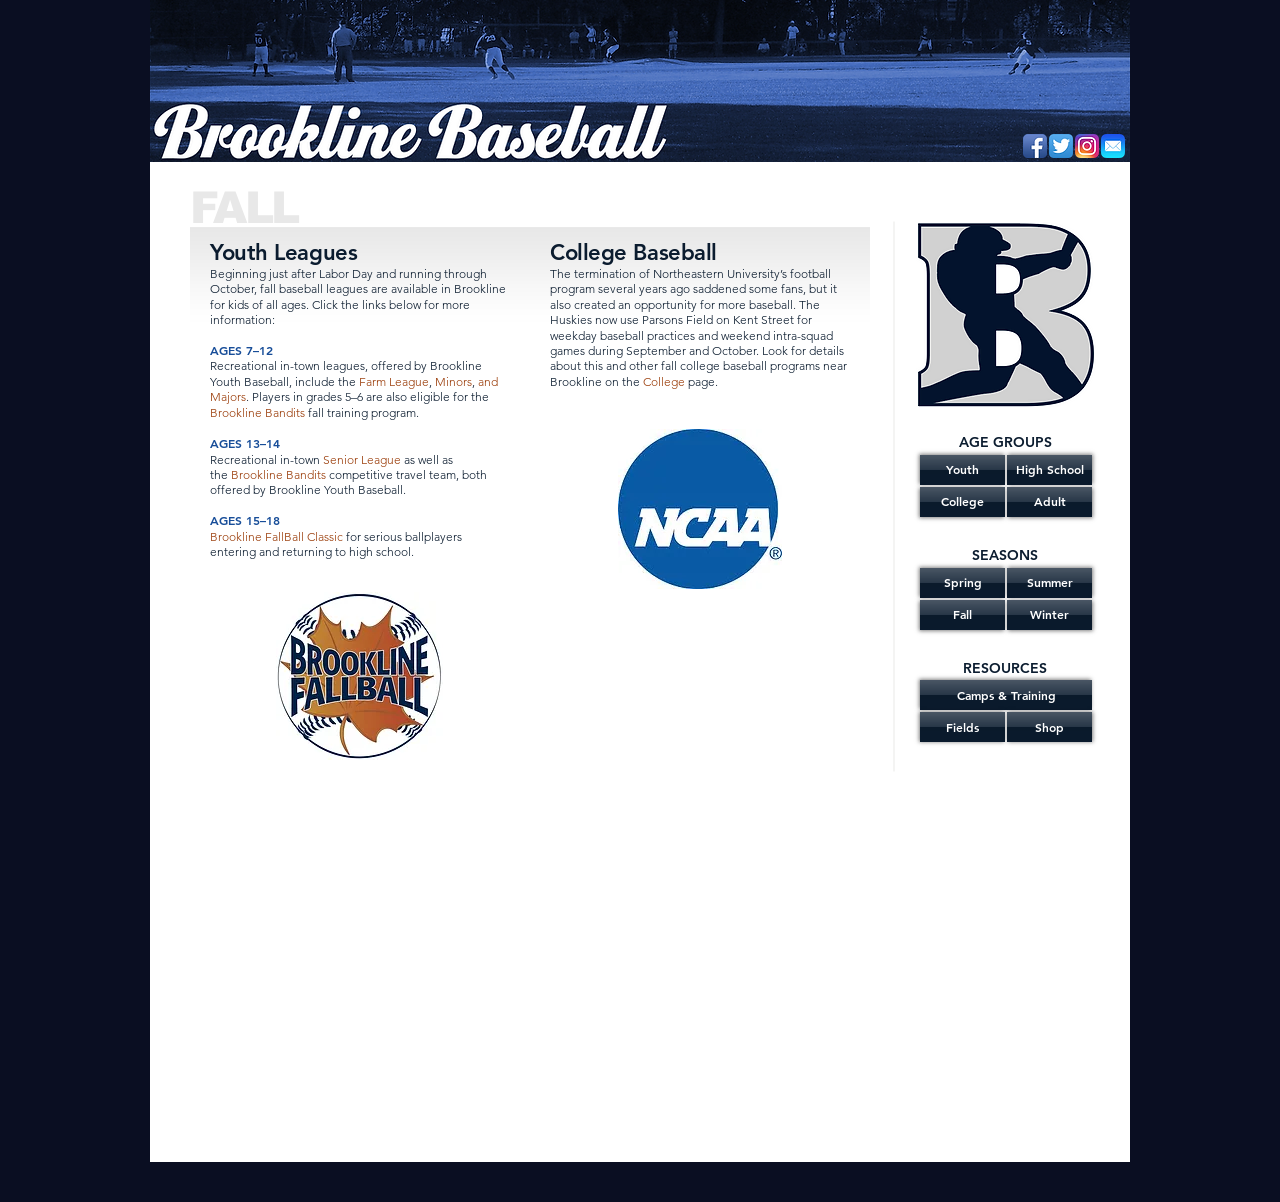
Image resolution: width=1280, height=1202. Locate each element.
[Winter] (1049, 615)
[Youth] (962, 470)
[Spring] (962, 583)
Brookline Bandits (257, 412)
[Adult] (1049, 502)
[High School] (1049, 470)
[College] (962, 502)
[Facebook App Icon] (1035, 146)
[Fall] (962, 615)
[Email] (1113, 146)
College (664, 381)
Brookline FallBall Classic (276, 536)
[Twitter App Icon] (1061, 146)
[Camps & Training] (1006, 695)
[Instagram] (1087, 146)
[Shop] (1049, 727)
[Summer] (1049, 583)
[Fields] (962, 727)
